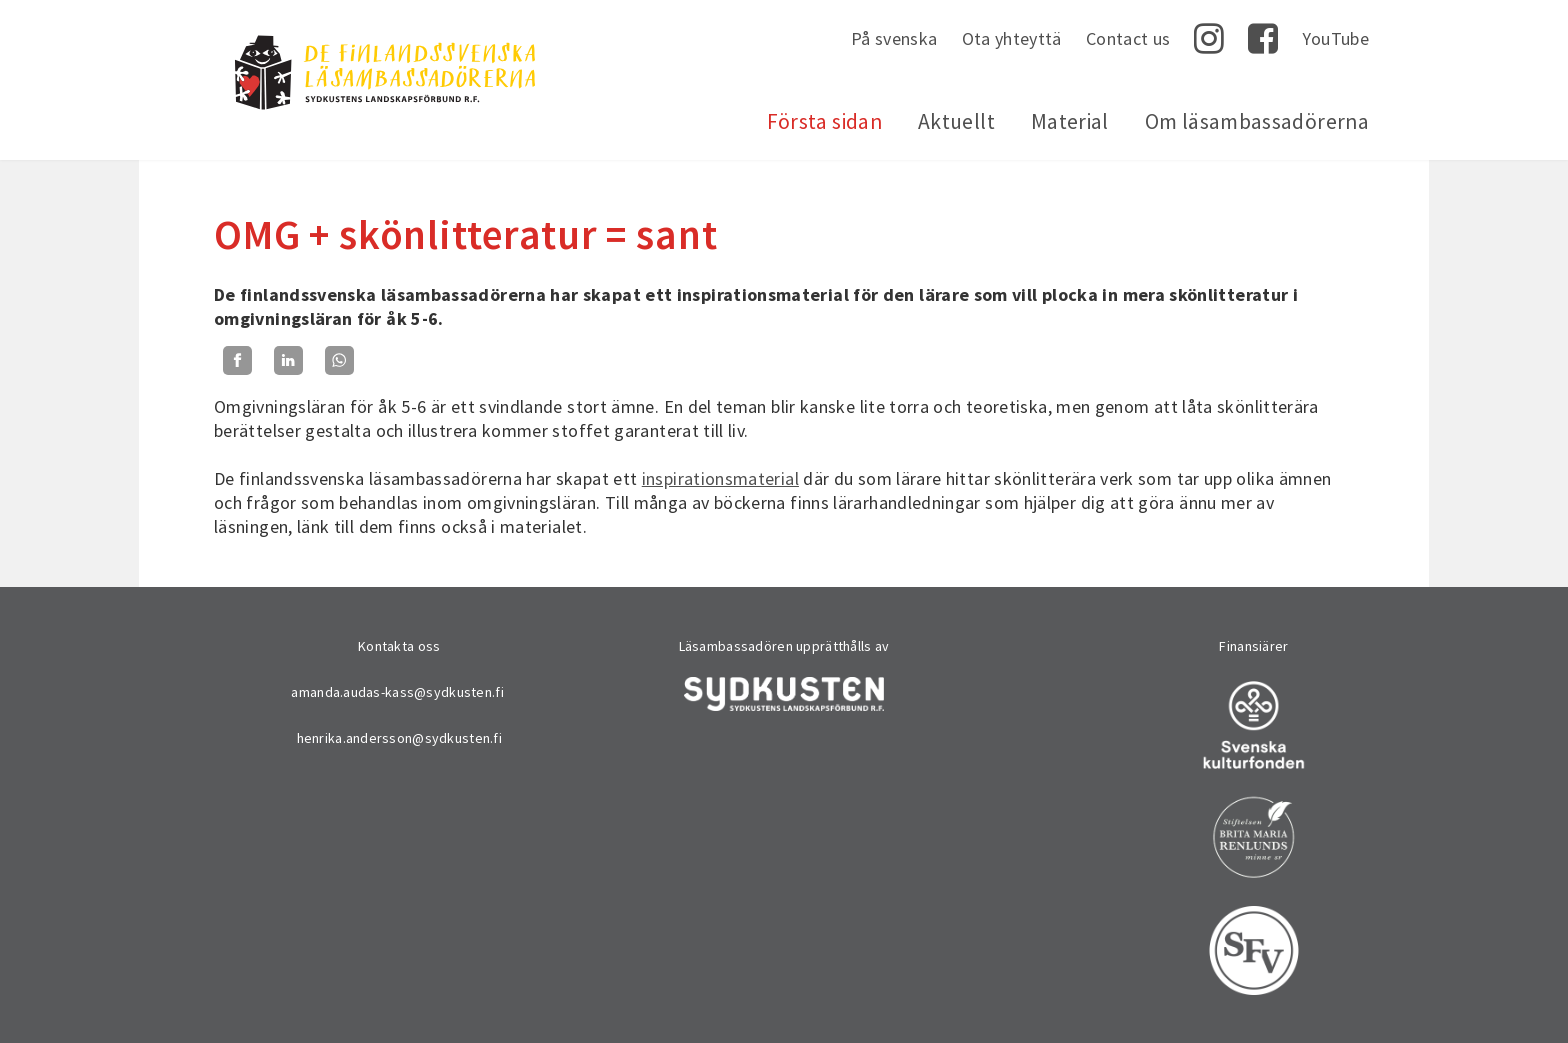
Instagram (1209, 39)
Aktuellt (956, 121)
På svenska (894, 38)
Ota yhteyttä (1012, 38)
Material (1070, 121)
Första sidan (824, 121)
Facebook (1263, 39)
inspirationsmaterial (720, 478)
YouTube (1335, 38)
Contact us (1128, 38)
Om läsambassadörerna (1257, 121)
